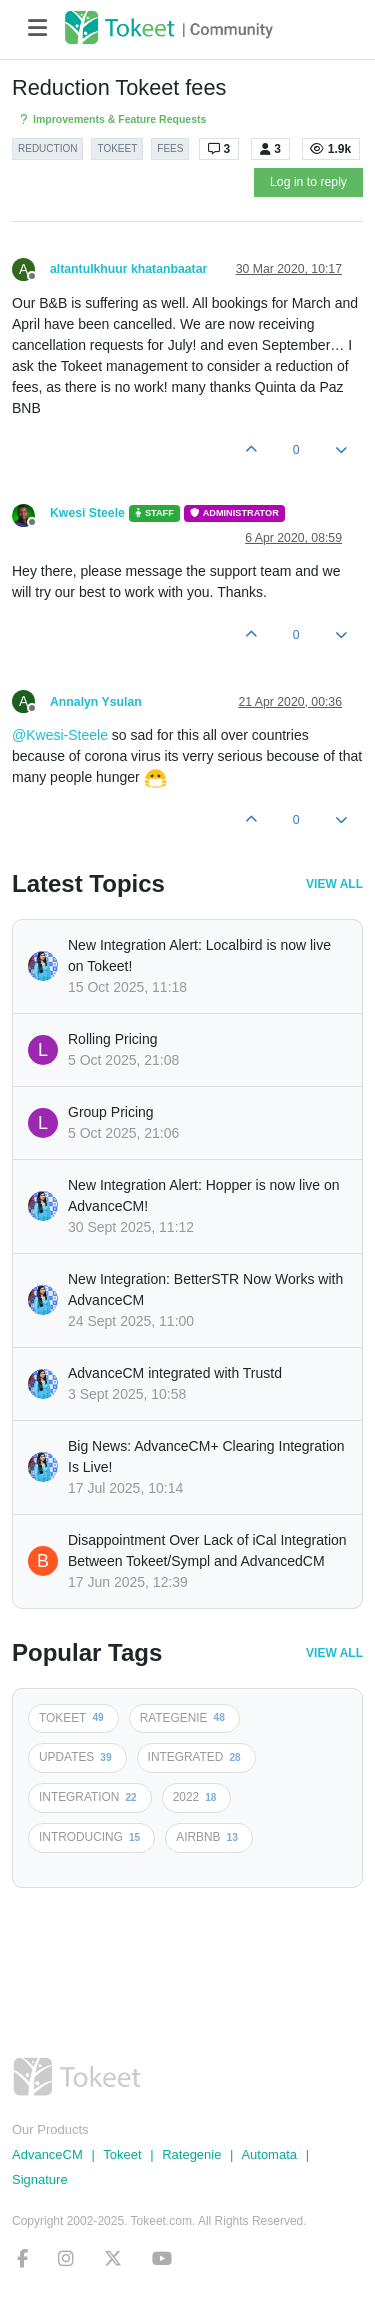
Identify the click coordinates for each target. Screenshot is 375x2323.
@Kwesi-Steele (60, 735)
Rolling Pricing (112, 1039)
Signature (40, 2179)
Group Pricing (111, 1112)
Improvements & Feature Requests (111, 119)
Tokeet (122, 2154)
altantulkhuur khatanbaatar (128, 269)
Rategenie (191, 2154)
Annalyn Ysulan (96, 702)
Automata (269, 2154)
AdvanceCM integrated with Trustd (175, 1373)
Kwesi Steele (87, 513)
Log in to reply (308, 182)
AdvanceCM (47, 2154)
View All (334, 884)
